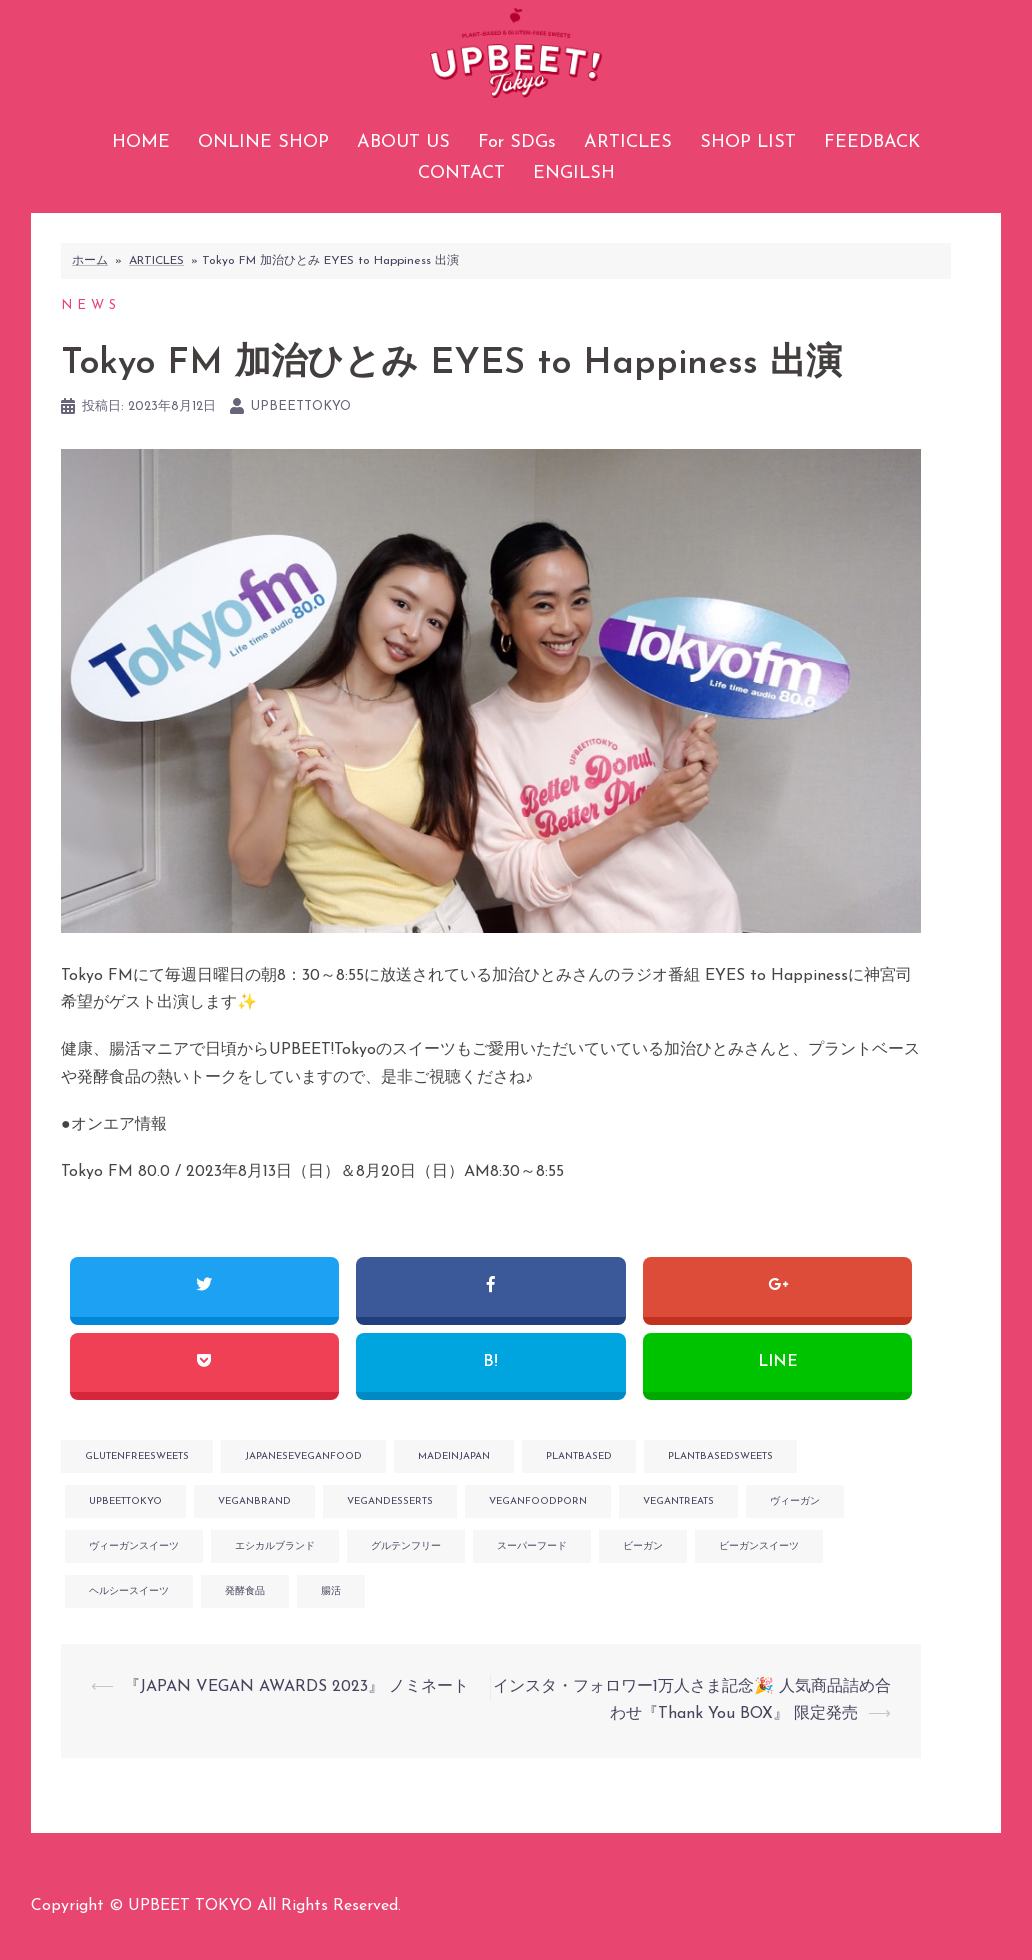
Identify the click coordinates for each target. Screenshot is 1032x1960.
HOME (141, 142)
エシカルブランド (275, 1546)
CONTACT (461, 173)
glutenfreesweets (137, 1456)
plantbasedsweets (720, 1456)
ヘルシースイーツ (129, 1591)
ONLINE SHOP (263, 142)
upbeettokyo (301, 406)
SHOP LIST (748, 142)
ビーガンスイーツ (759, 1546)
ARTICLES (628, 142)
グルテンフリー (406, 1546)
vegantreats (678, 1501)
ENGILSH (574, 173)
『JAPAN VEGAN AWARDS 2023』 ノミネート (296, 1687)
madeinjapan (454, 1456)
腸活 (331, 1591)
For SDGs (517, 142)
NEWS (91, 305)
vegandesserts (390, 1501)
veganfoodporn (538, 1501)
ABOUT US (403, 142)
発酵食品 (245, 1591)
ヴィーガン (795, 1501)
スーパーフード (532, 1546)
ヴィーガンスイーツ (134, 1546)
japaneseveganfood (303, 1456)
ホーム (90, 261)
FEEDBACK (872, 142)
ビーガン (643, 1546)
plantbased (579, 1456)
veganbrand (254, 1501)
